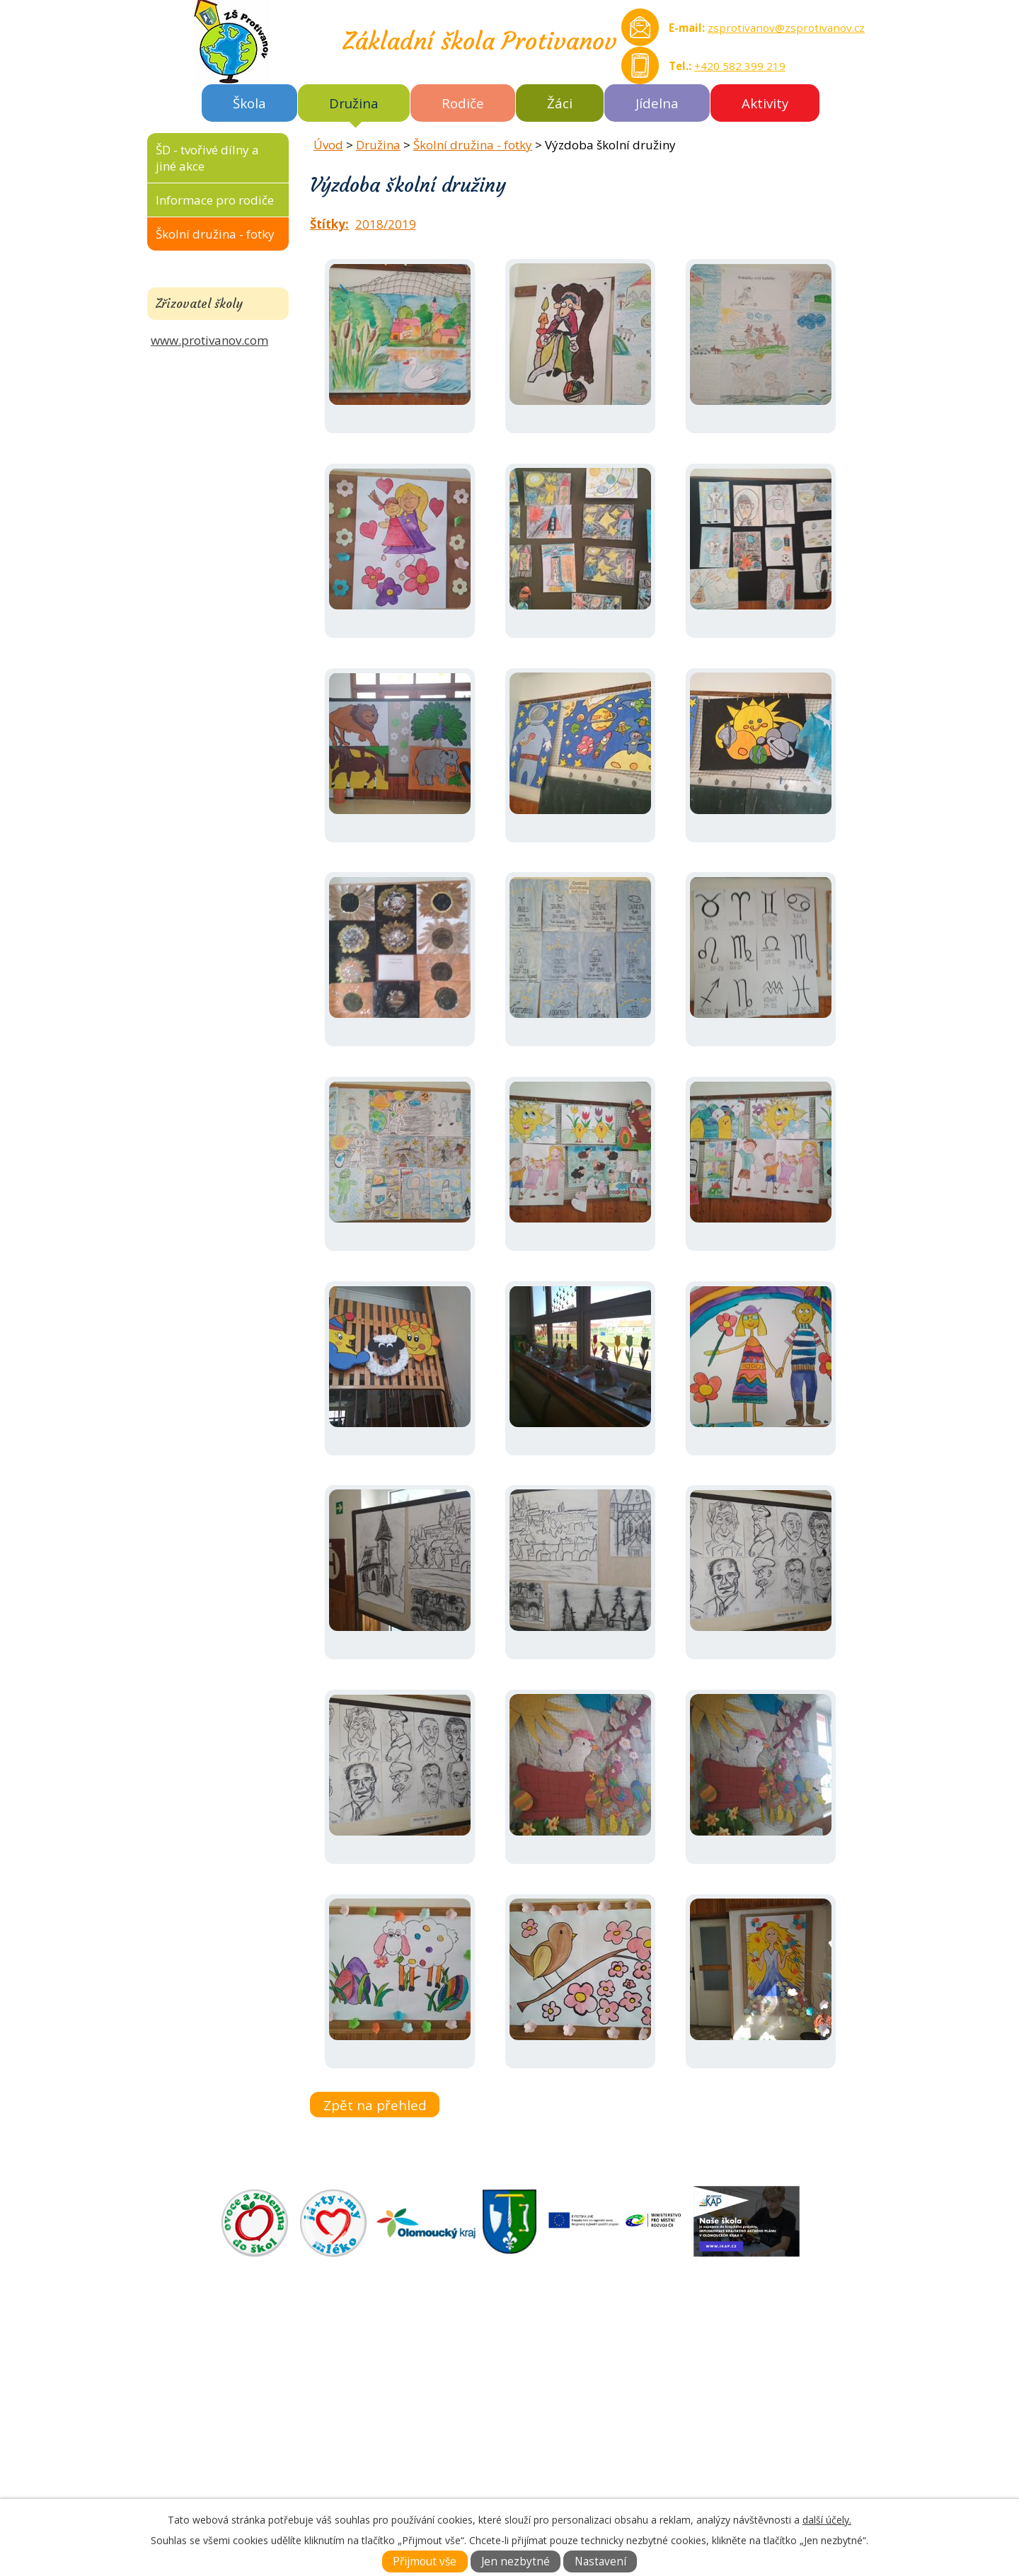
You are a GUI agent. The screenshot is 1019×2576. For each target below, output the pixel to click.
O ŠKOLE (537, 2362)
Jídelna (657, 103)
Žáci (559, 103)
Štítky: (329, 224)
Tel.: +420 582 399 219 (242, 2476)
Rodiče (463, 103)
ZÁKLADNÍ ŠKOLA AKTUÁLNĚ (593, 2346)
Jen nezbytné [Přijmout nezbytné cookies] (515, 2561)
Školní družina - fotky (472, 145)
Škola (249, 103)
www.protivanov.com (209, 340)
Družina (354, 103)
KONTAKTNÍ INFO (563, 2411)
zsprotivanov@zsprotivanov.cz (786, 28)
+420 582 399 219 (739, 66)
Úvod (328, 145)
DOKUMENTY (551, 2379)
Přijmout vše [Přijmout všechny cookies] (424, 2561)
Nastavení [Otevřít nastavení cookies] (600, 2561)
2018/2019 (385, 224)
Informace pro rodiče (215, 200)
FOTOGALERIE (553, 2395)
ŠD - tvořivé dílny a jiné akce (207, 158)
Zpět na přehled (375, 2105)
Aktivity (765, 103)
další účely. (826, 2519)
